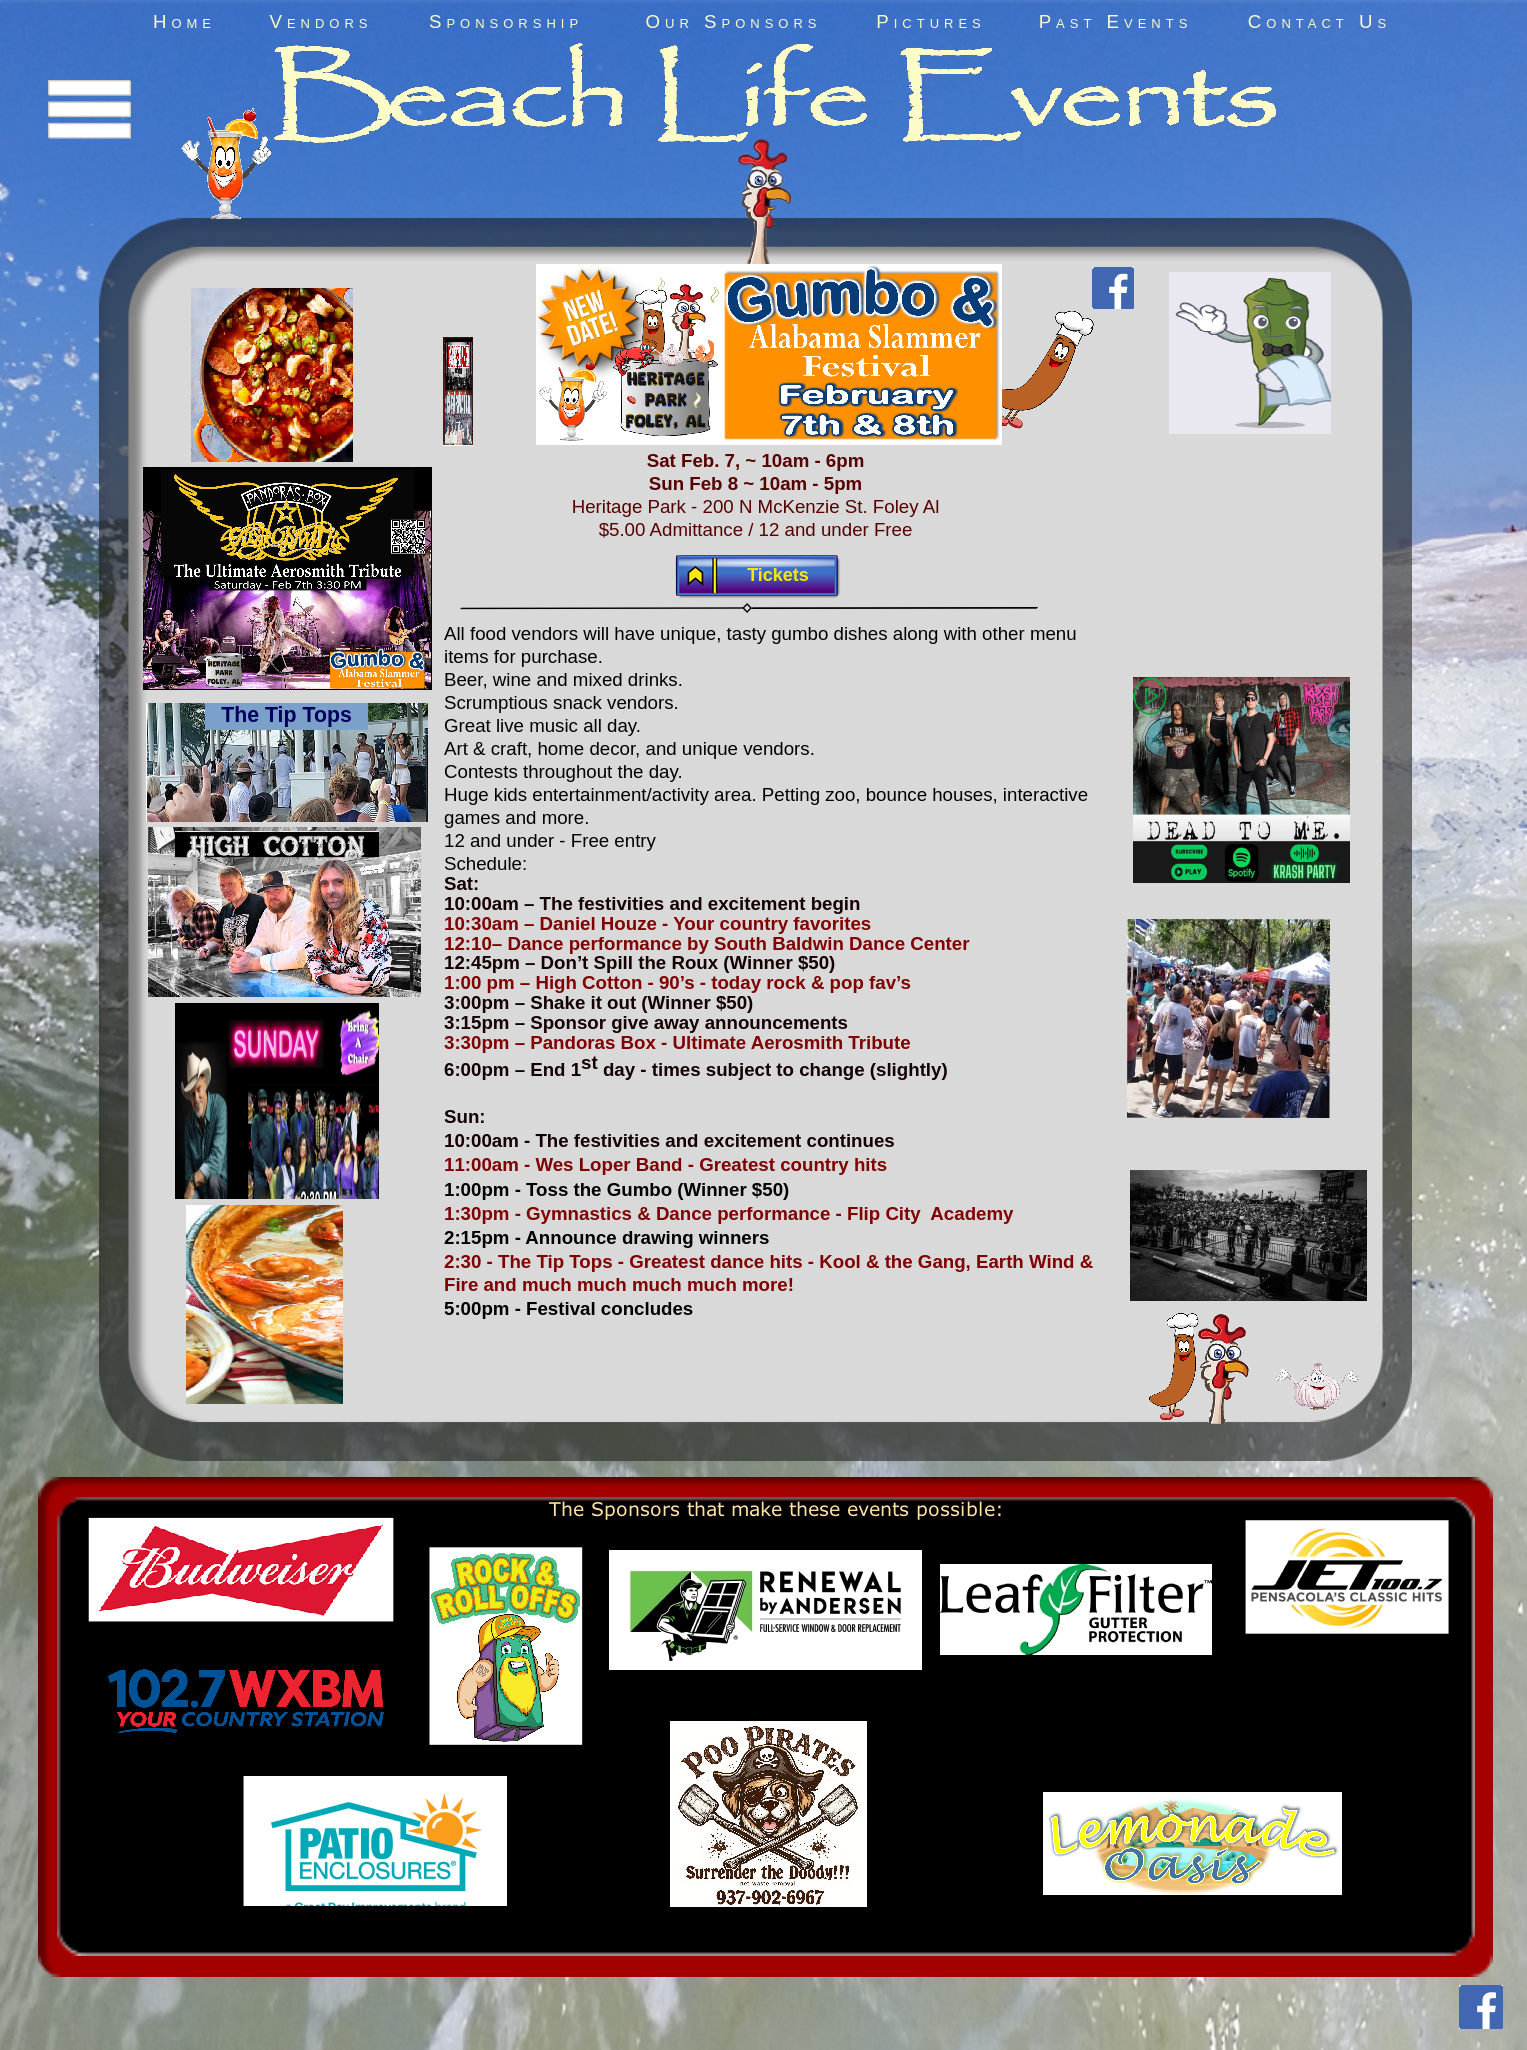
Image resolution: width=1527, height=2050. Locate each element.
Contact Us (1319, 21)
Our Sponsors (734, 21)
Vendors (320, 21)
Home (184, 21)
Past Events (1116, 21)
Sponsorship (506, 21)
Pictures (931, 21)
